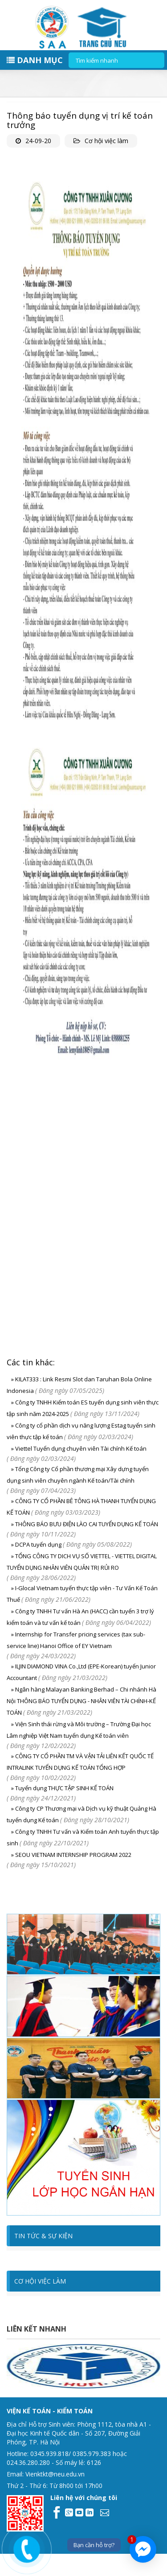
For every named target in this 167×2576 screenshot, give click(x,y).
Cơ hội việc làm (106, 140)
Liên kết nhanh (36, 2329)
